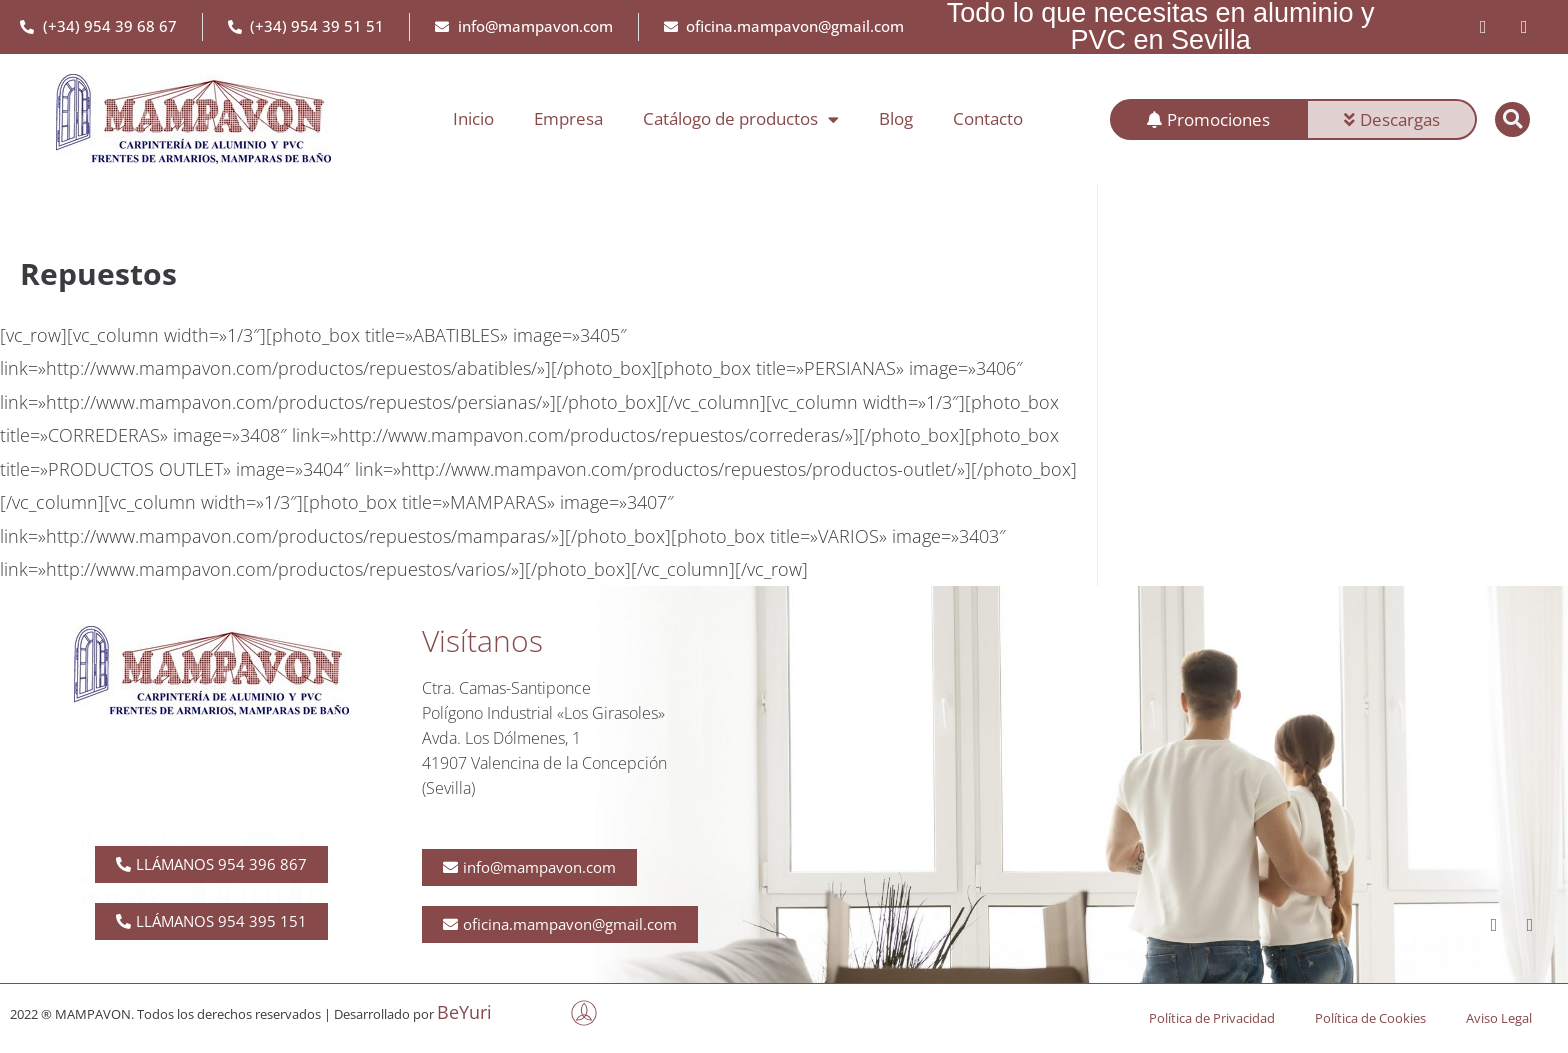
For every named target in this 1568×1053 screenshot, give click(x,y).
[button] (1512, 119)
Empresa (568, 118)
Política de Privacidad (1212, 1018)
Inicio (473, 118)
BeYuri (464, 1012)
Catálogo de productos (741, 119)
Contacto (988, 118)
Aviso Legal (1499, 1018)
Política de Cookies (1370, 1018)
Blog (896, 118)
